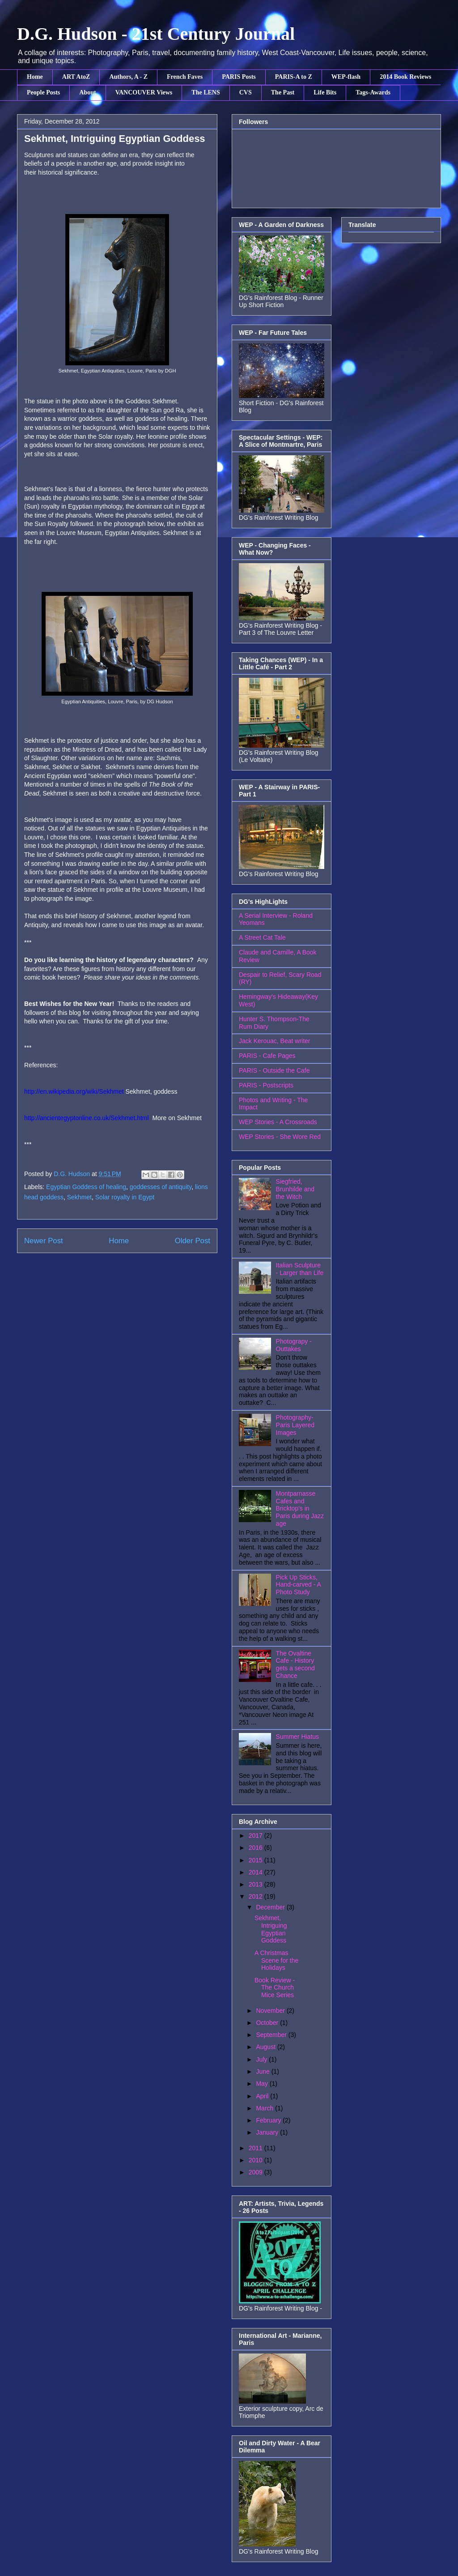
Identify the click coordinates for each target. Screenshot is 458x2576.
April (263, 2096)
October (268, 2022)
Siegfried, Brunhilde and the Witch (295, 1189)
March (265, 2108)
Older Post (192, 1241)
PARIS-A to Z (293, 76)
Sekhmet (79, 1197)
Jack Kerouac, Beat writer (274, 1040)
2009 (256, 2172)
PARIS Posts (239, 76)
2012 (256, 1896)
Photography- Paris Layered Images (295, 1425)
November (271, 2010)
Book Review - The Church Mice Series (274, 1988)
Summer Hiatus (297, 1736)
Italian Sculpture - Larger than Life (300, 1269)
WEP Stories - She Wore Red (280, 1136)
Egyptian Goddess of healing (86, 1186)
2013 (256, 1884)
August (266, 2046)
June (263, 2071)
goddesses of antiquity (160, 1186)
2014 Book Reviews (405, 76)
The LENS (205, 92)
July (262, 2059)
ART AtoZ (76, 76)
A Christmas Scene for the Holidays (276, 1960)
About (87, 92)
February (269, 2120)
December (271, 1907)
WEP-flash (345, 76)
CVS (245, 92)
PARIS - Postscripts (266, 1085)
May (262, 2083)
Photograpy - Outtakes (294, 1345)
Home (35, 76)
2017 (256, 1835)
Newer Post (43, 1241)
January (268, 2132)
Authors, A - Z (128, 76)
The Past (283, 92)
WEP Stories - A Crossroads (278, 1121)
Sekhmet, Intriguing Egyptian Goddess (270, 1929)
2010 (256, 2160)
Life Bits (325, 92)
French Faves (185, 76)
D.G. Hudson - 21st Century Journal (156, 34)
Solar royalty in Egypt (124, 1197)
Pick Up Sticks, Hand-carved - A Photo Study (298, 1585)
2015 (256, 1860)
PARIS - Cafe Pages (267, 1055)
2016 (256, 1847)
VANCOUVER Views (144, 92)
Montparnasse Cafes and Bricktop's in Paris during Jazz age (300, 1508)
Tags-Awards (373, 92)
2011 (256, 2148)
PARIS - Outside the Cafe (274, 1070)
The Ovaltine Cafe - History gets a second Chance (295, 1664)
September (272, 2034)
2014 (256, 1872)
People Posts (43, 92)
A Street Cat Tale (262, 937)
